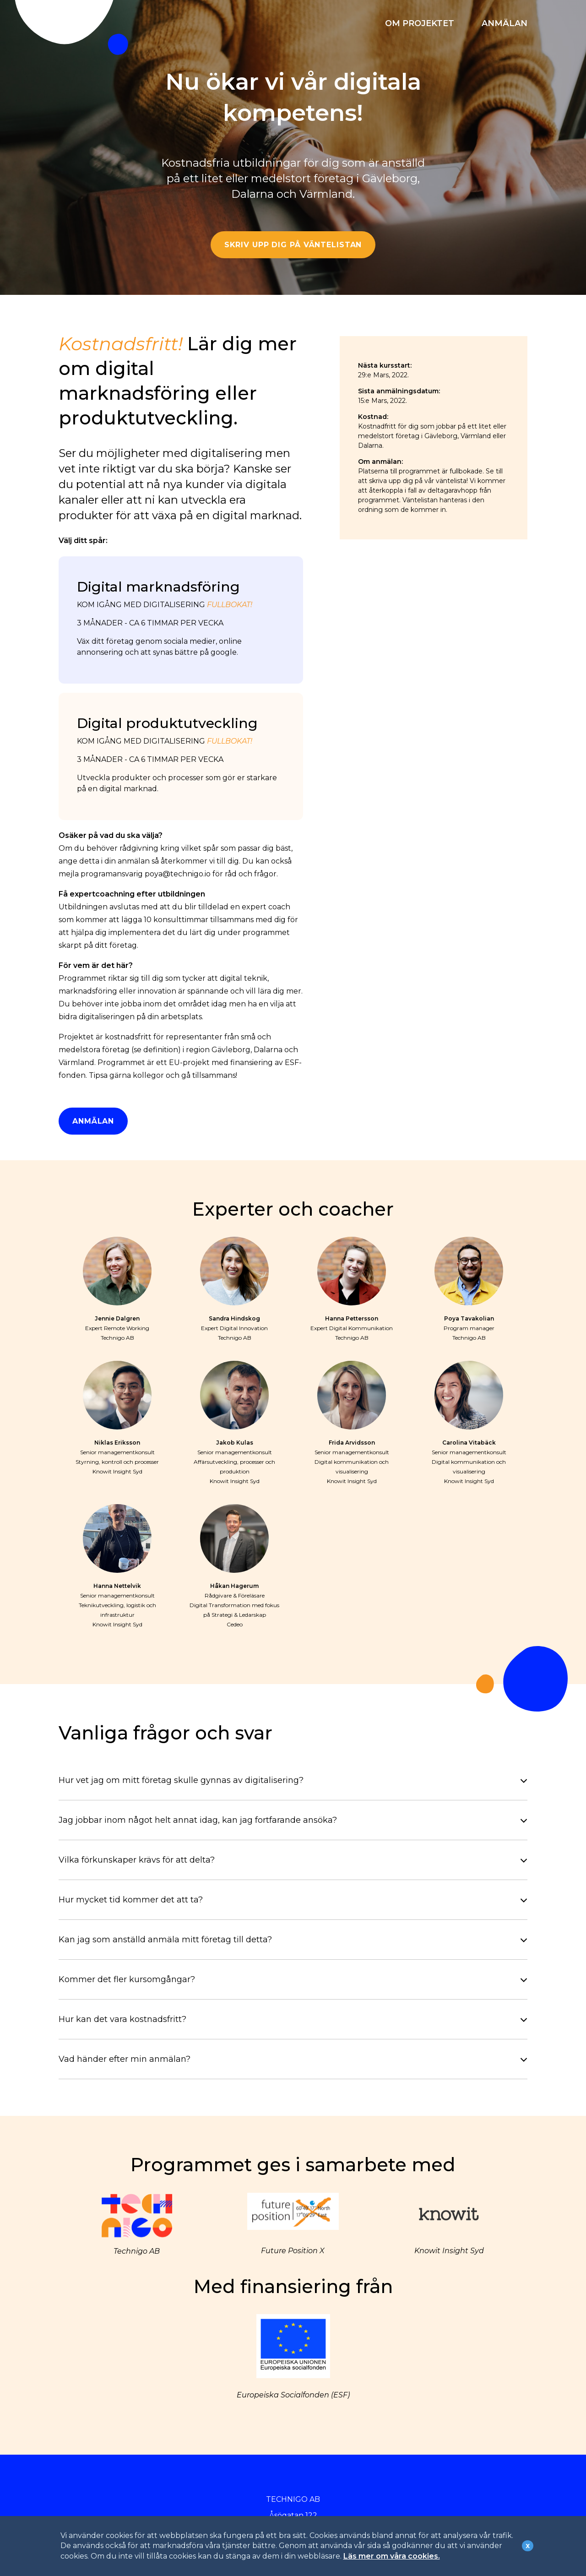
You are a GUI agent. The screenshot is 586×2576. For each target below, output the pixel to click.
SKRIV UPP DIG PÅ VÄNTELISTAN (293, 244)
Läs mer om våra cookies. (391, 2556)
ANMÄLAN (504, 23)
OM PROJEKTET (419, 23)
